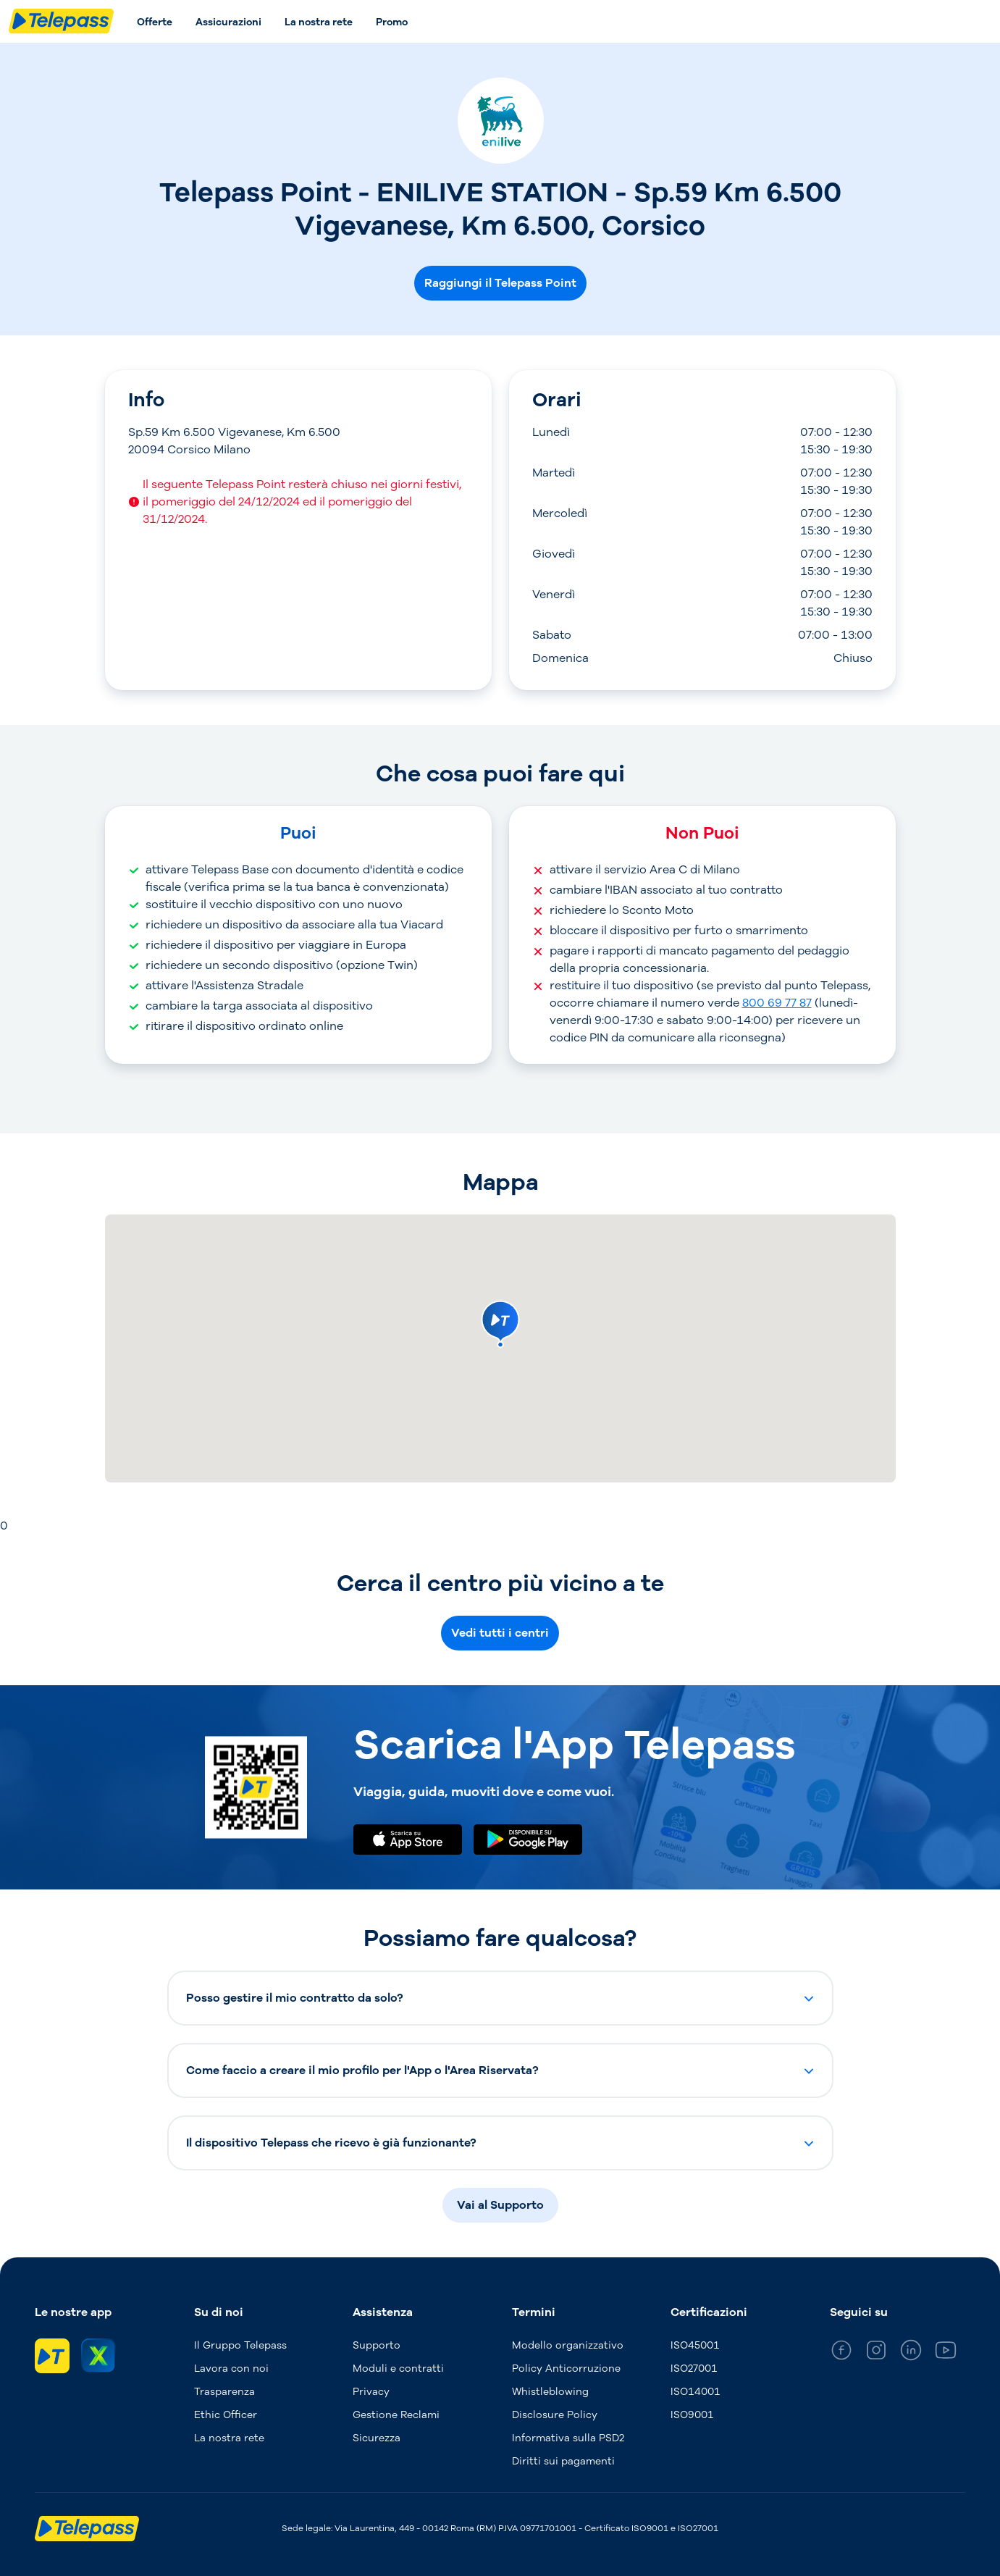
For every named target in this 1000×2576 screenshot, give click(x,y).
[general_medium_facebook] (841, 2352)
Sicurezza (376, 2438)
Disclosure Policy (554, 2415)
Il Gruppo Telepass (240, 2345)
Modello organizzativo (567, 2345)
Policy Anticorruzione (566, 2368)
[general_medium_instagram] (876, 2352)
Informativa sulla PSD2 (568, 2438)
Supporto (376, 2345)
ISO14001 (695, 2392)
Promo (392, 22)
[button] (500, 1998)
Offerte (154, 22)
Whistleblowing (550, 2392)
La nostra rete (319, 22)
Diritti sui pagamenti (563, 2461)
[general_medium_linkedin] (911, 2352)
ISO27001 (694, 2368)
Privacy (371, 2392)
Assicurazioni (228, 22)
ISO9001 (692, 2415)
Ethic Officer (225, 2415)
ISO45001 (695, 2345)
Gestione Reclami (396, 2415)
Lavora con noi (231, 2368)
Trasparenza (224, 2392)
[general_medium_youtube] (945, 2352)
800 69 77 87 (777, 1003)
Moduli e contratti (398, 2368)
